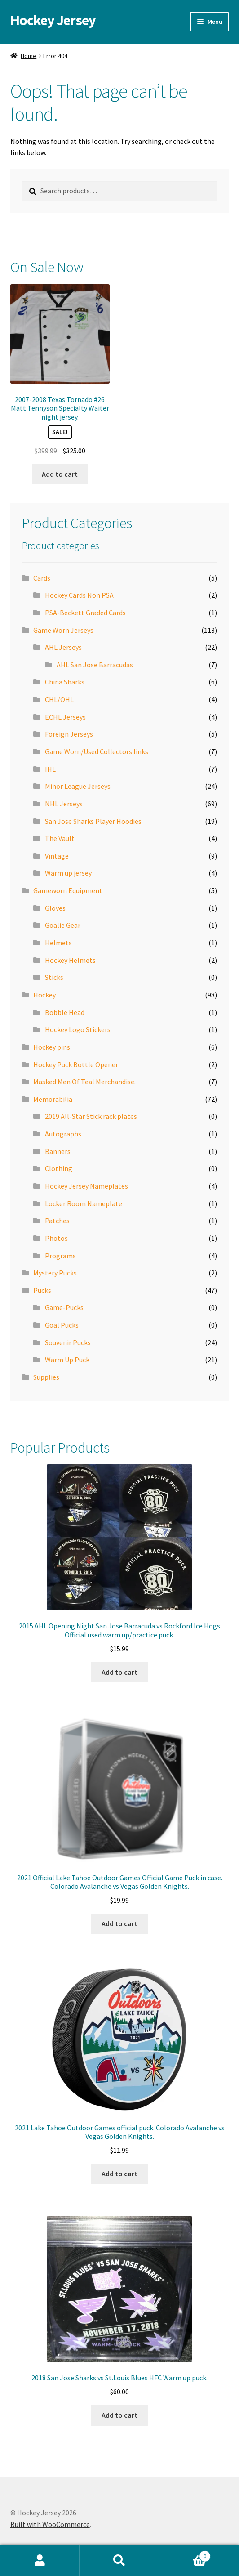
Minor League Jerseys (78, 786)
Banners (58, 1151)
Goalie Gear (62, 925)
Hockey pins (51, 1046)
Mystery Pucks (55, 1272)
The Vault (60, 838)
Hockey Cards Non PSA (79, 594)
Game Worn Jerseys (63, 630)
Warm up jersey (68, 872)
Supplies (46, 1377)
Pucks (42, 1290)
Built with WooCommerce (50, 2524)
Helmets (58, 942)
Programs (60, 1255)
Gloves (55, 907)
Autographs (63, 1133)
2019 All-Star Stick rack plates (91, 1116)
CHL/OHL (59, 699)
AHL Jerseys (63, 647)
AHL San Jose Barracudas (95, 664)
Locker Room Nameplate (83, 1203)
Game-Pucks (64, 1307)
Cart (185, 2554)
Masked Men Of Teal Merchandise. (84, 1081)
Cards (41, 577)
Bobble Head (64, 1012)
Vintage (57, 855)
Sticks (54, 977)
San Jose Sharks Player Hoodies (93, 821)
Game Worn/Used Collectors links (96, 751)
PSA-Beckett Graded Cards (85, 612)
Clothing (58, 1168)
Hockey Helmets (70, 960)
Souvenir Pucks (68, 1342)
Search (119, 2560)
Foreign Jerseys (69, 733)
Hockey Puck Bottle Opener (75, 1064)
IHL (50, 769)
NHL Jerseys (64, 803)
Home (28, 56)
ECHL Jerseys (65, 716)
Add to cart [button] (60, 474)
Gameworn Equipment (67, 890)
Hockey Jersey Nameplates (86, 1185)
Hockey (44, 994)
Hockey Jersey (53, 20)
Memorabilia (52, 1099)
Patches (57, 1220)
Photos (56, 1238)
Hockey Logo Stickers (78, 1029)
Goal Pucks (62, 1324)
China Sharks (64, 681)
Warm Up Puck (67, 1359)
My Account (40, 2560)
